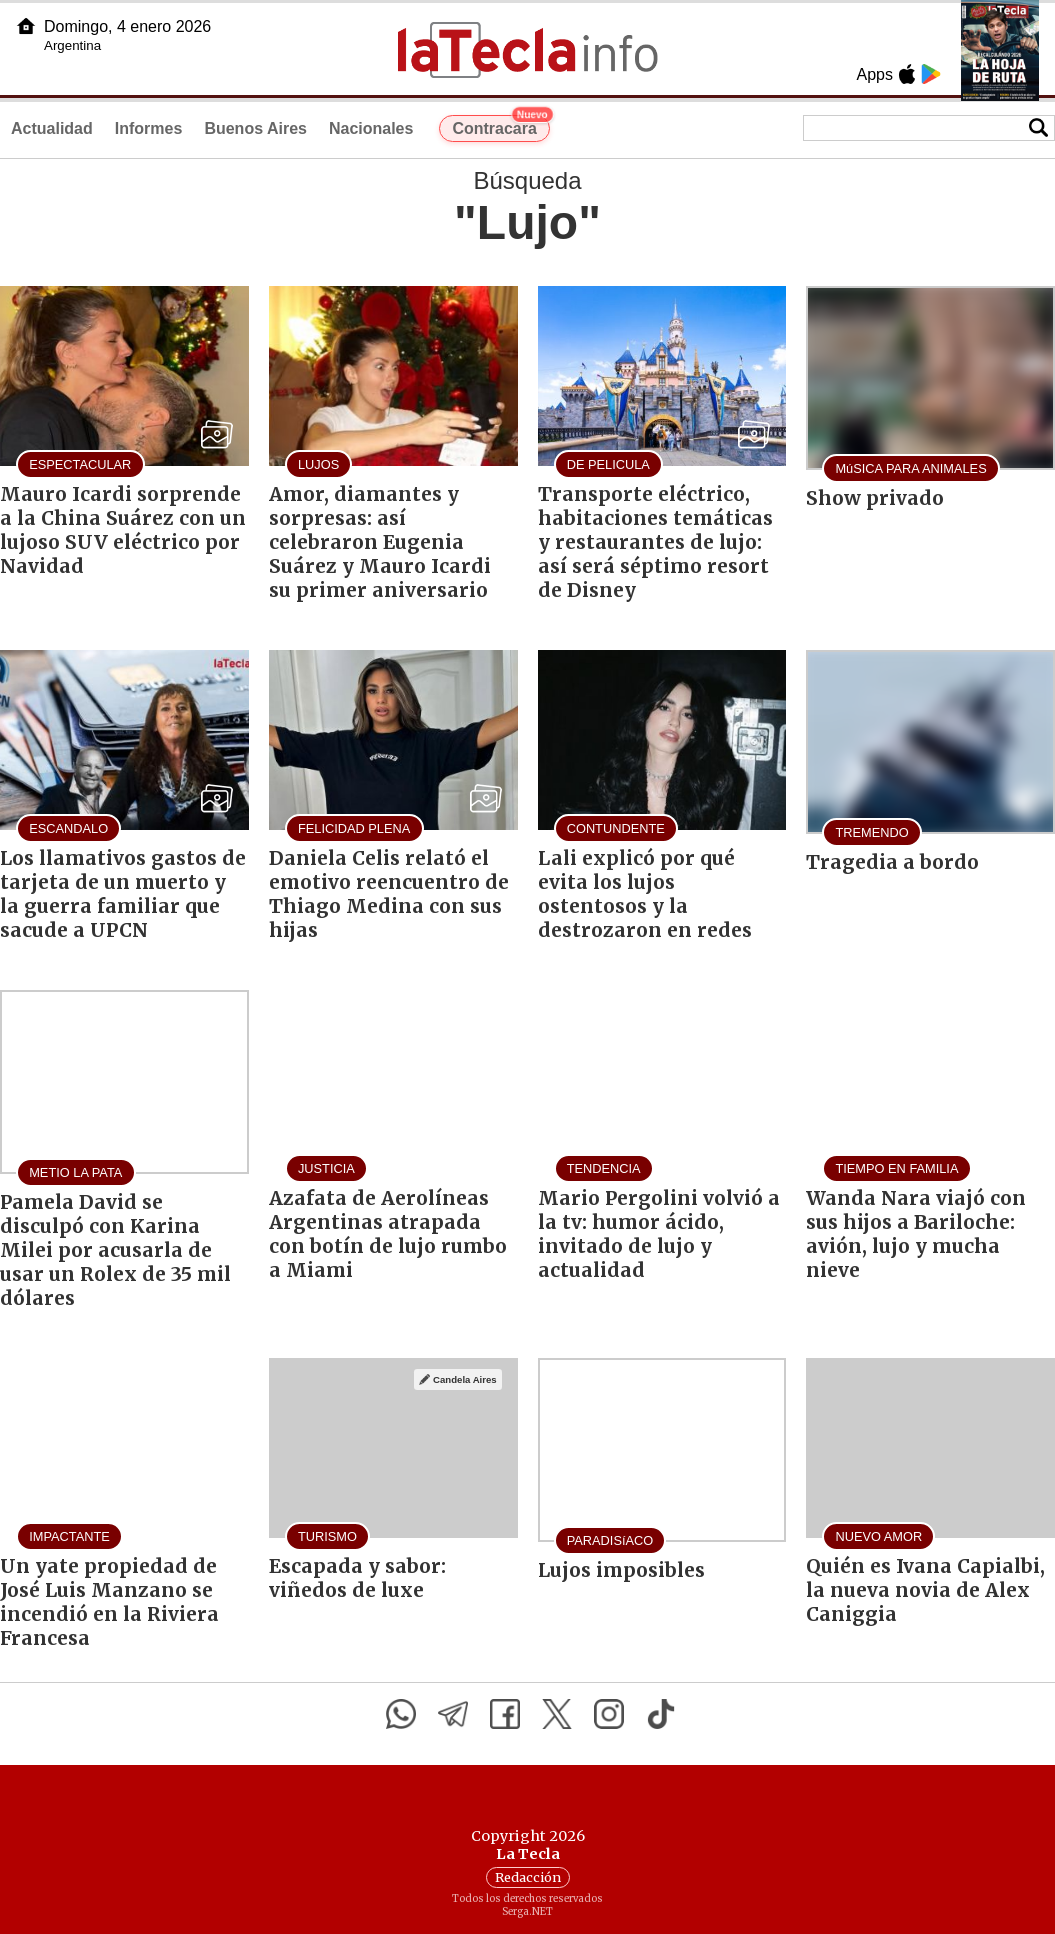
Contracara (500, 126)
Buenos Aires (255, 128)
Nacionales (371, 128)
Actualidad (52, 128)
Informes (149, 128)
